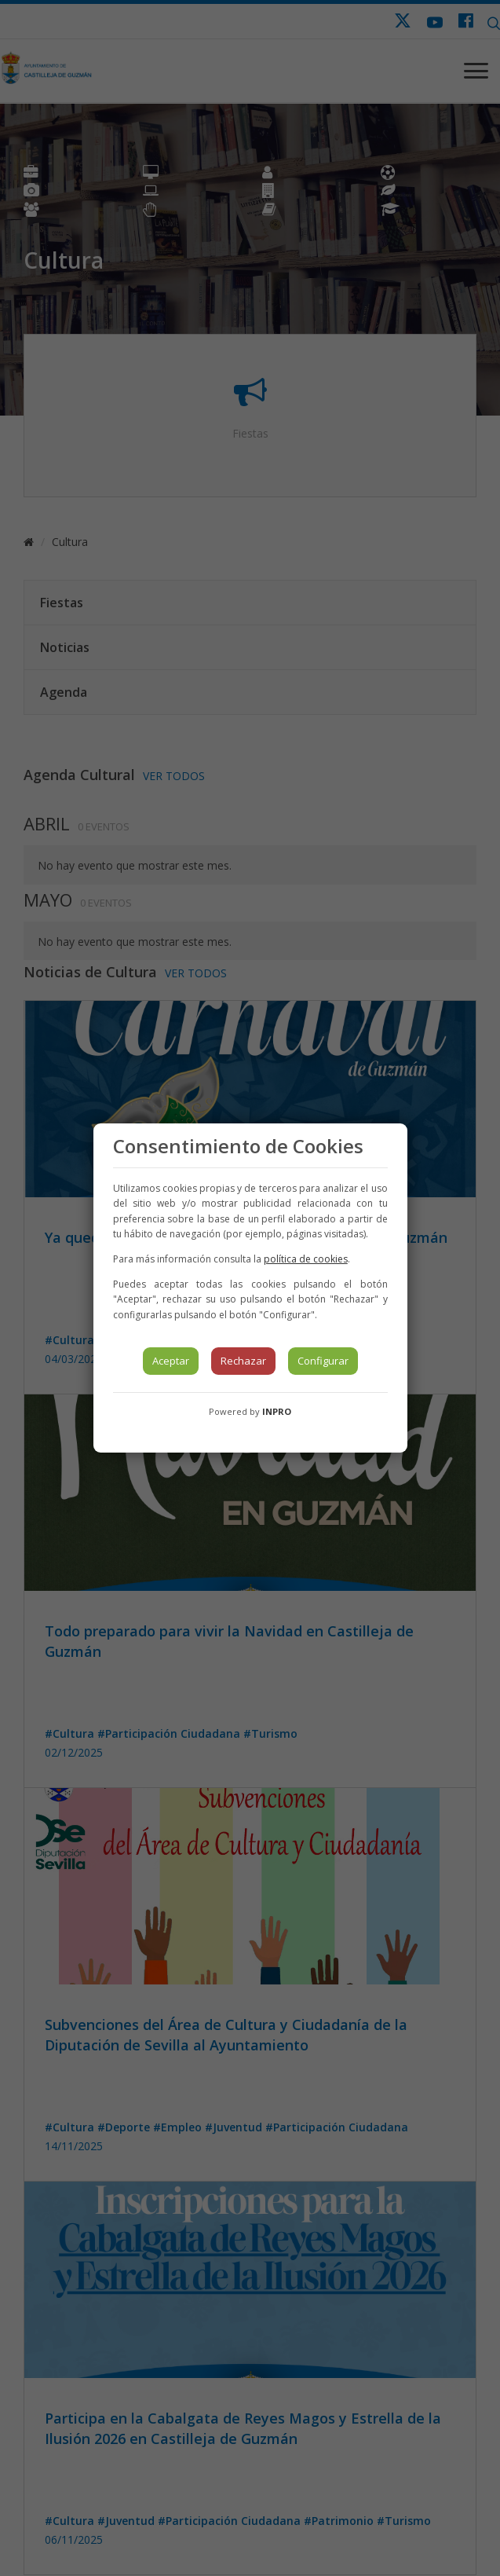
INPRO (276, 1411)
